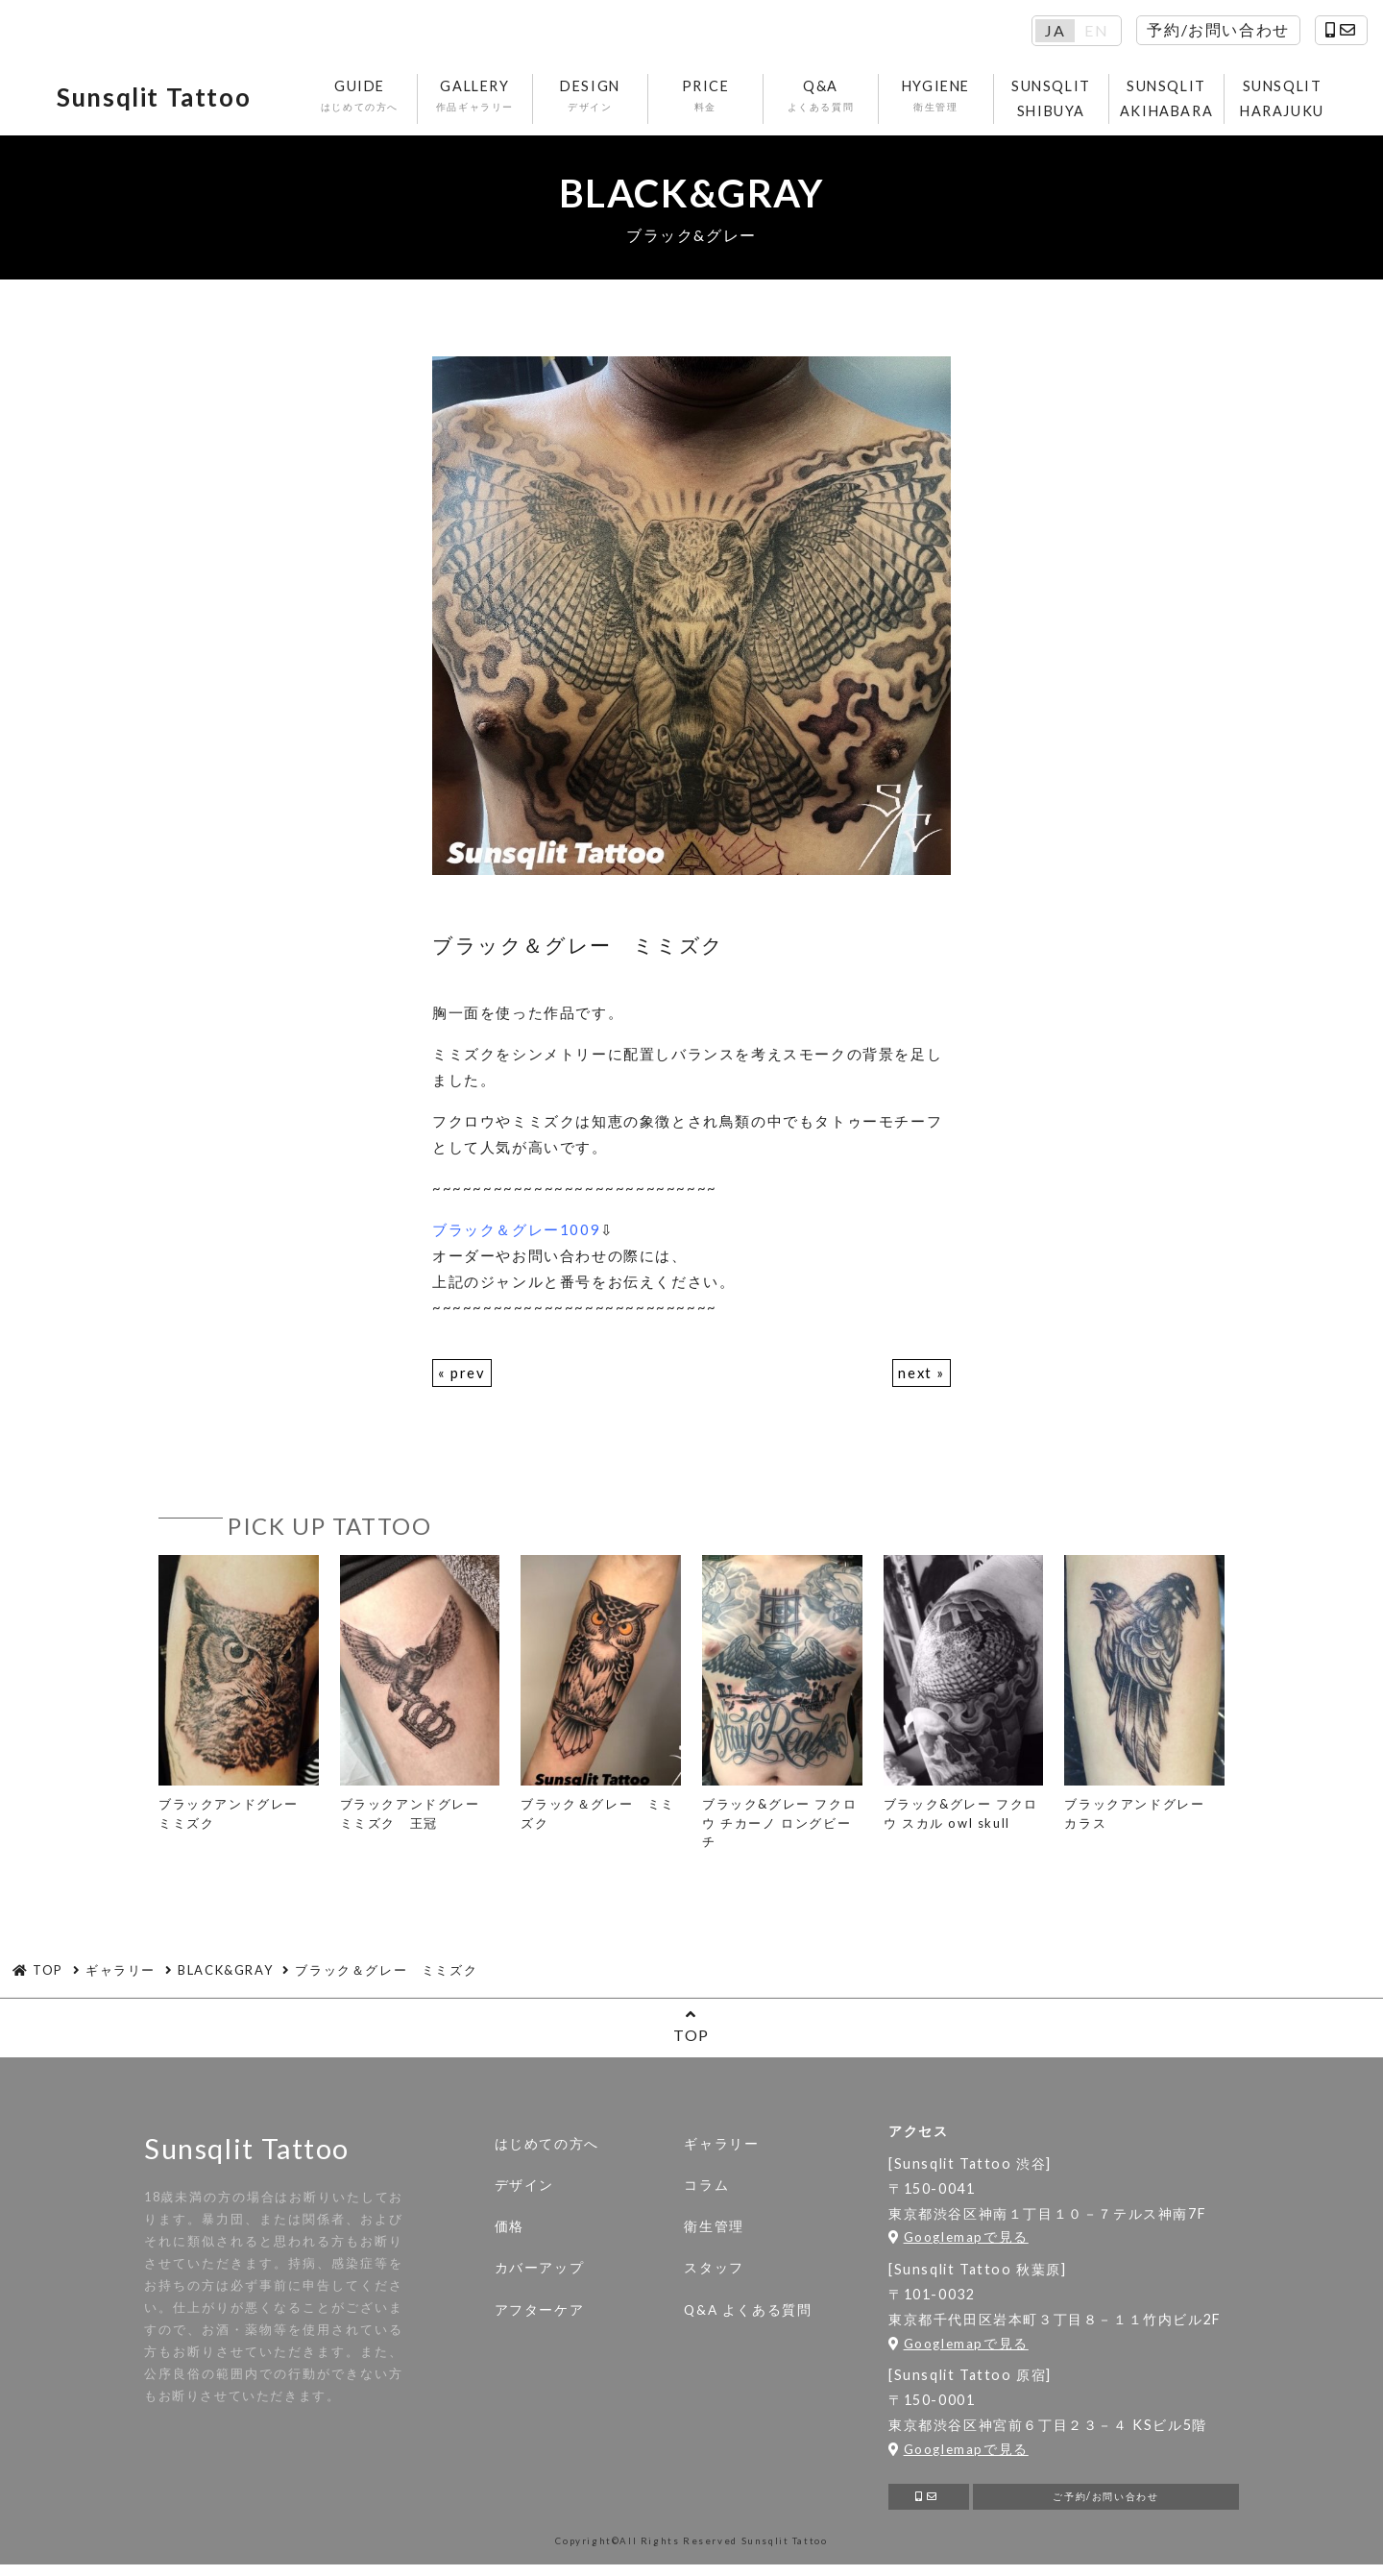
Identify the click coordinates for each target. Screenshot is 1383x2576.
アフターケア (540, 2314)
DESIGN (593, 98)
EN (1096, 30)
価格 (509, 2232)
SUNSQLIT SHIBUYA (1054, 100)
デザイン (524, 2190)
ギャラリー (721, 2148)
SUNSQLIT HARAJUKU (1285, 100)
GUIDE (362, 98)
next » (921, 1377)
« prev (462, 1377)
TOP (691, 2031)
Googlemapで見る (958, 2242)
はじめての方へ (547, 2148)
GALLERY (477, 98)
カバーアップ (540, 2273)
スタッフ (713, 2273)
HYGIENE (938, 98)
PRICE (708, 98)
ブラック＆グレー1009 (516, 1234)
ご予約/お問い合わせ (1106, 2505)
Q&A (823, 98)
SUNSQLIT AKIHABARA (1169, 100)
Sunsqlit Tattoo (167, 101)
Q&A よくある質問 (748, 2314)
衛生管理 (713, 2232)
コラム (706, 2190)
